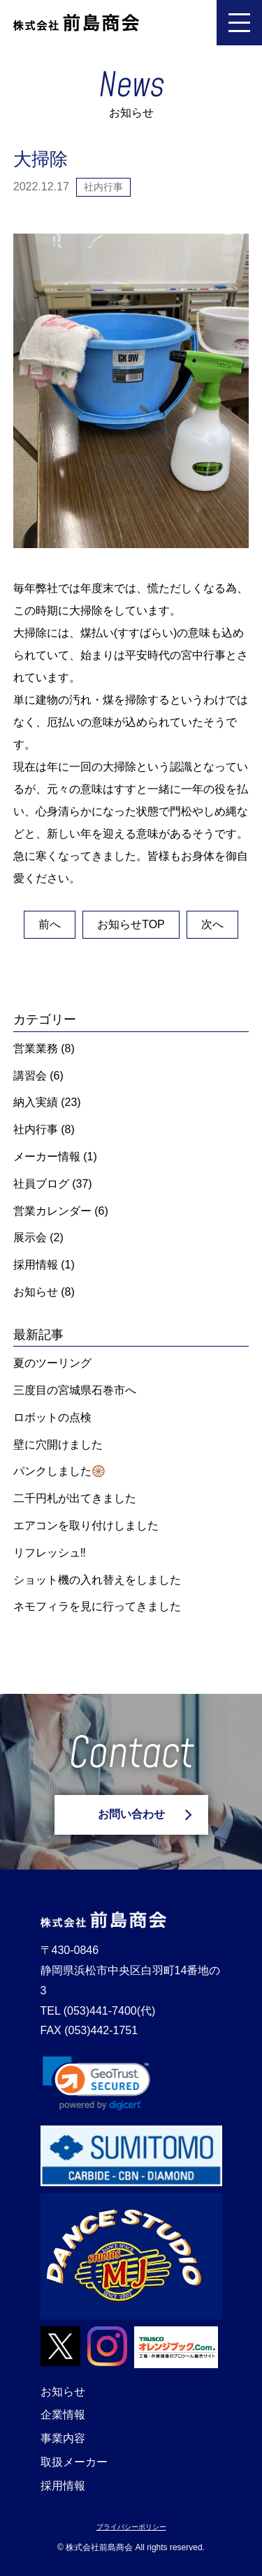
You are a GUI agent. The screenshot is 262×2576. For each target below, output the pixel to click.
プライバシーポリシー (131, 2527)
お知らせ (35, 1292)
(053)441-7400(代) (115, 2011)
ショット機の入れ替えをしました (97, 1580)
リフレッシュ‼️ (49, 1553)
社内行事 (35, 1129)
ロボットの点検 (52, 1417)
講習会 (30, 1076)
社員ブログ (41, 1184)
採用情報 (35, 1265)
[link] (96, 2083)
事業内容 (63, 2438)
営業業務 (35, 1048)
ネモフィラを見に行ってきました (97, 1606)
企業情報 (63, 2414)
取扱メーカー (74, 2462)
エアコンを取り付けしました (86, 1525)
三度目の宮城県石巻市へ (74, 1390)
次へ (212, 924)
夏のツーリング (52, 1363)
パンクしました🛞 (59, 1471)
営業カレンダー (52, 1211)
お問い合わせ (131, 1814)
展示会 (30, 1237)
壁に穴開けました (58, 1444)
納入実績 (35, 1102)
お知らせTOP (131, 924)
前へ (49, 924)
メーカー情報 (46, 1156)
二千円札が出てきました (74, 1498)
